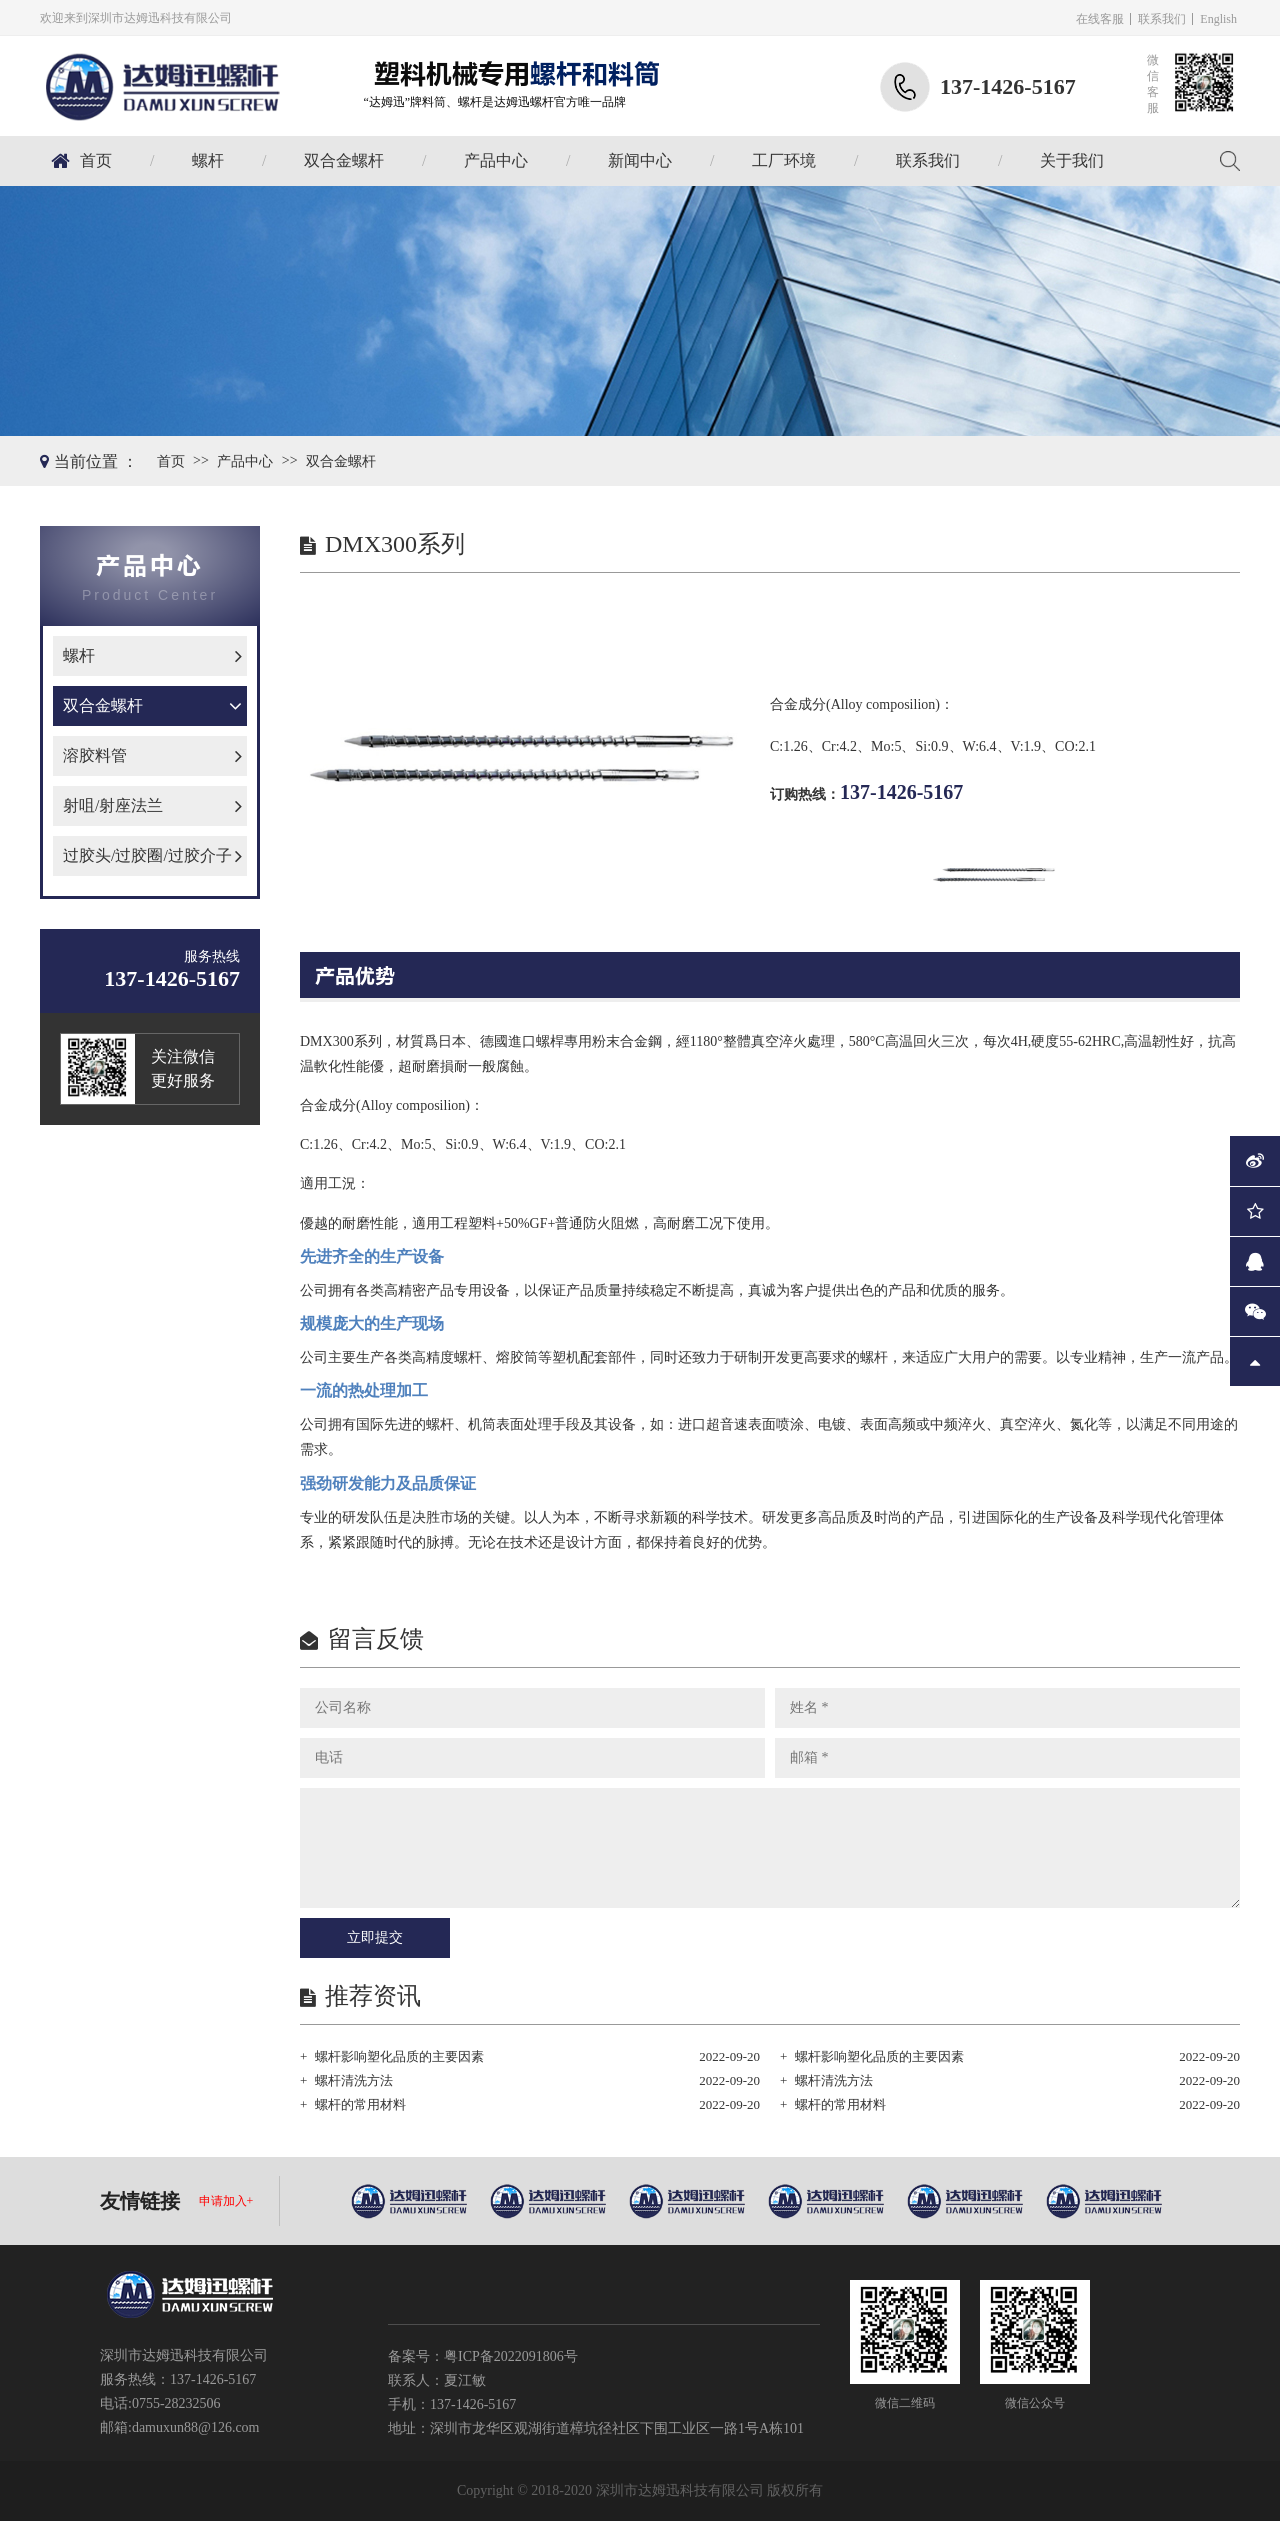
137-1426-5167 (901, 792)
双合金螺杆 (344, 160)
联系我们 (1162, 19)
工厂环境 (784, 160)
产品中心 (496, 160)
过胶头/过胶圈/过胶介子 (147, 855)
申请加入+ (226, 2201)
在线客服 (1100, 19)
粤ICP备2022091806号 (511, 2356)
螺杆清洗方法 (354, 2080)
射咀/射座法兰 (113, 805)
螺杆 (208, 160)
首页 (96, 160)
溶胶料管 (95, 755)
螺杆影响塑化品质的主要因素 (399, 2056)
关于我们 (1072, 160)
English (1218, 19)
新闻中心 (640, 160)
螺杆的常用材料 (360, 2104)
